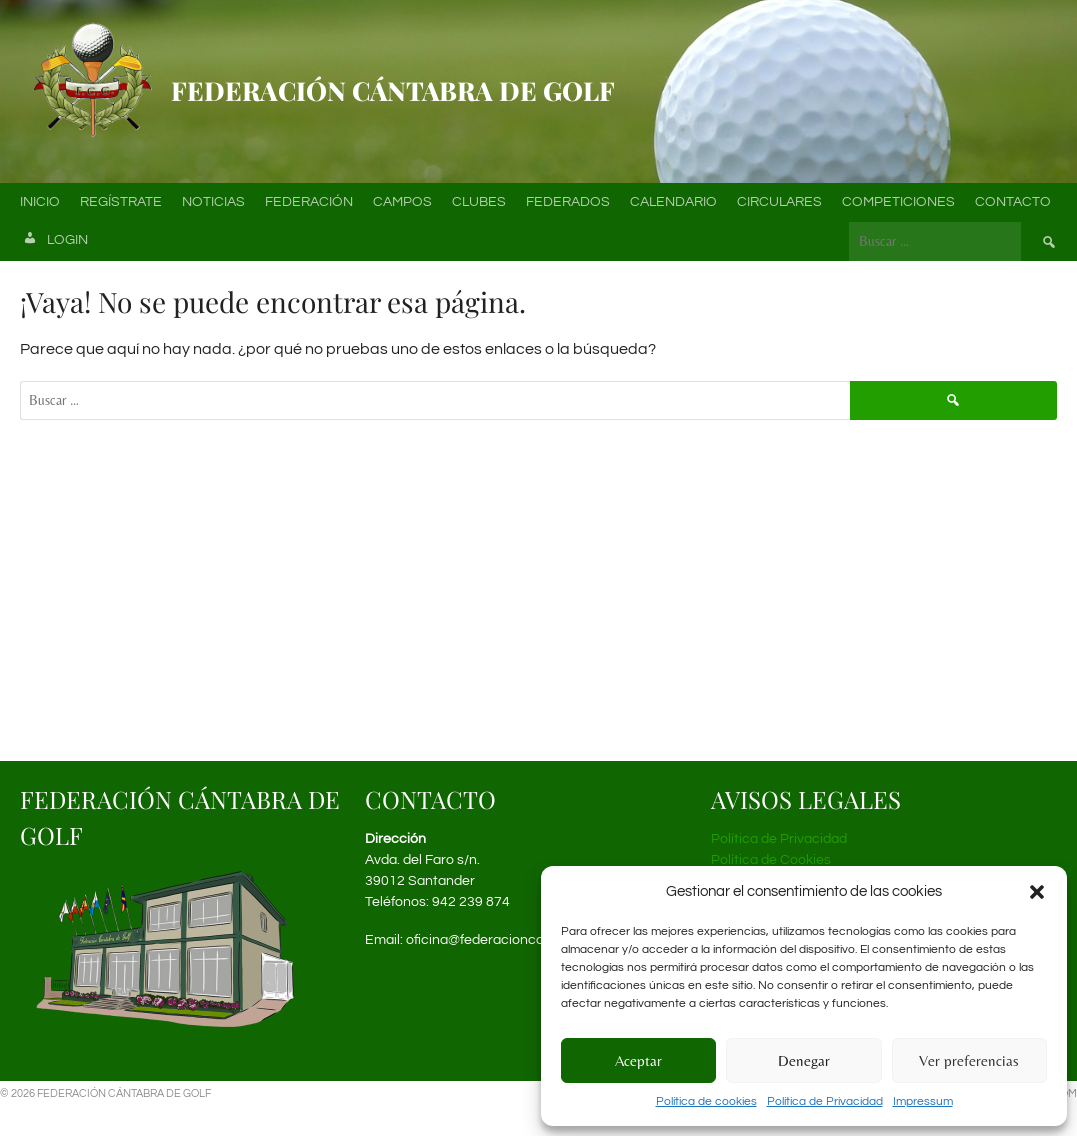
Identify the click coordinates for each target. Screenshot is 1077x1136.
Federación (309, 202)
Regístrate (121, 202)
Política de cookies (706, 1101)
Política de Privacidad (825, 1101)
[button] (1037, 892)
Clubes (479, 202)
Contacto (1013, 202)
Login (54, 241)
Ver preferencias (969, 1060)
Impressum (923, 1101)
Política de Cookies (771, 860)
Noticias (213, 202)
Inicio (40, 202)
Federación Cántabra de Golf (393, 90)
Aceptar (638, 1060)
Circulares (779, 202)
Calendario (673, 202)
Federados (568, 202)
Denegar (804, 1060)
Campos (402, 202)
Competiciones (898, 202)
